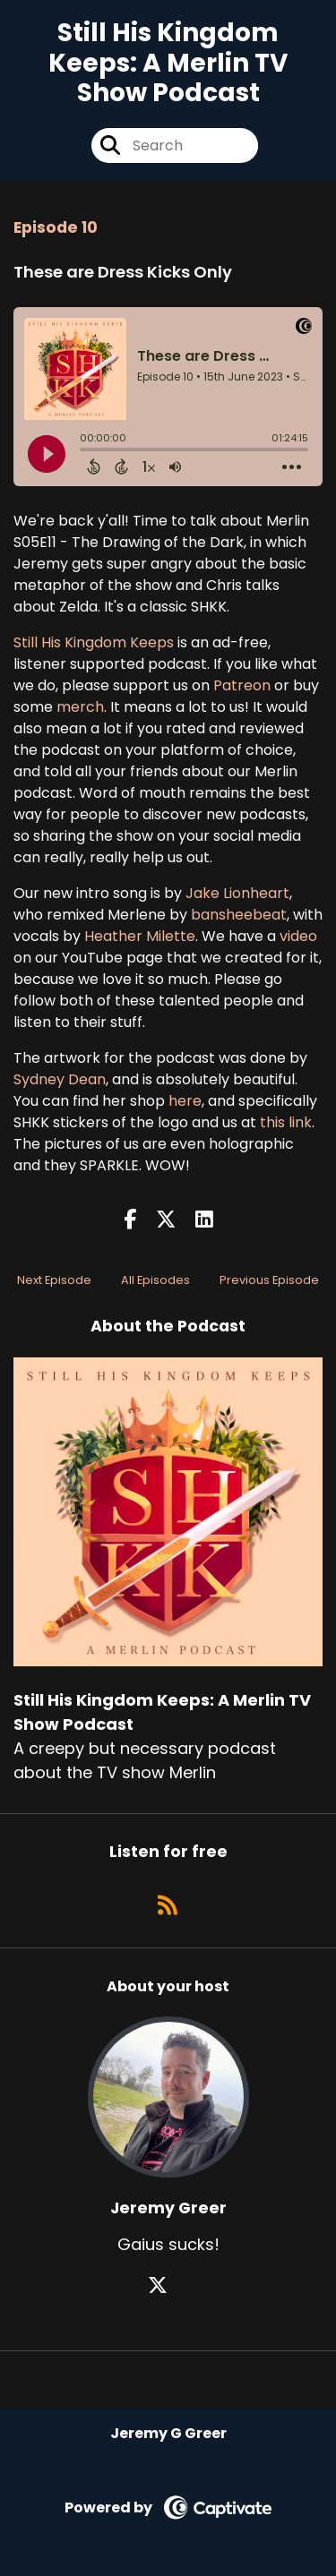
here (185, 1101)
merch (80, 707)
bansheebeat (239, 914)
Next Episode (54, 1280)
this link (286, 1122)
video (298, 936)
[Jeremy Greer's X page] (168, 2285)
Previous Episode (269, 1280)
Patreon (242, 685)
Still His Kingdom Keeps (93, 642)
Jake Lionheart (237, 893)
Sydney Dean (59, 1079)
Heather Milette (139, 936)
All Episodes (155, 1280)
